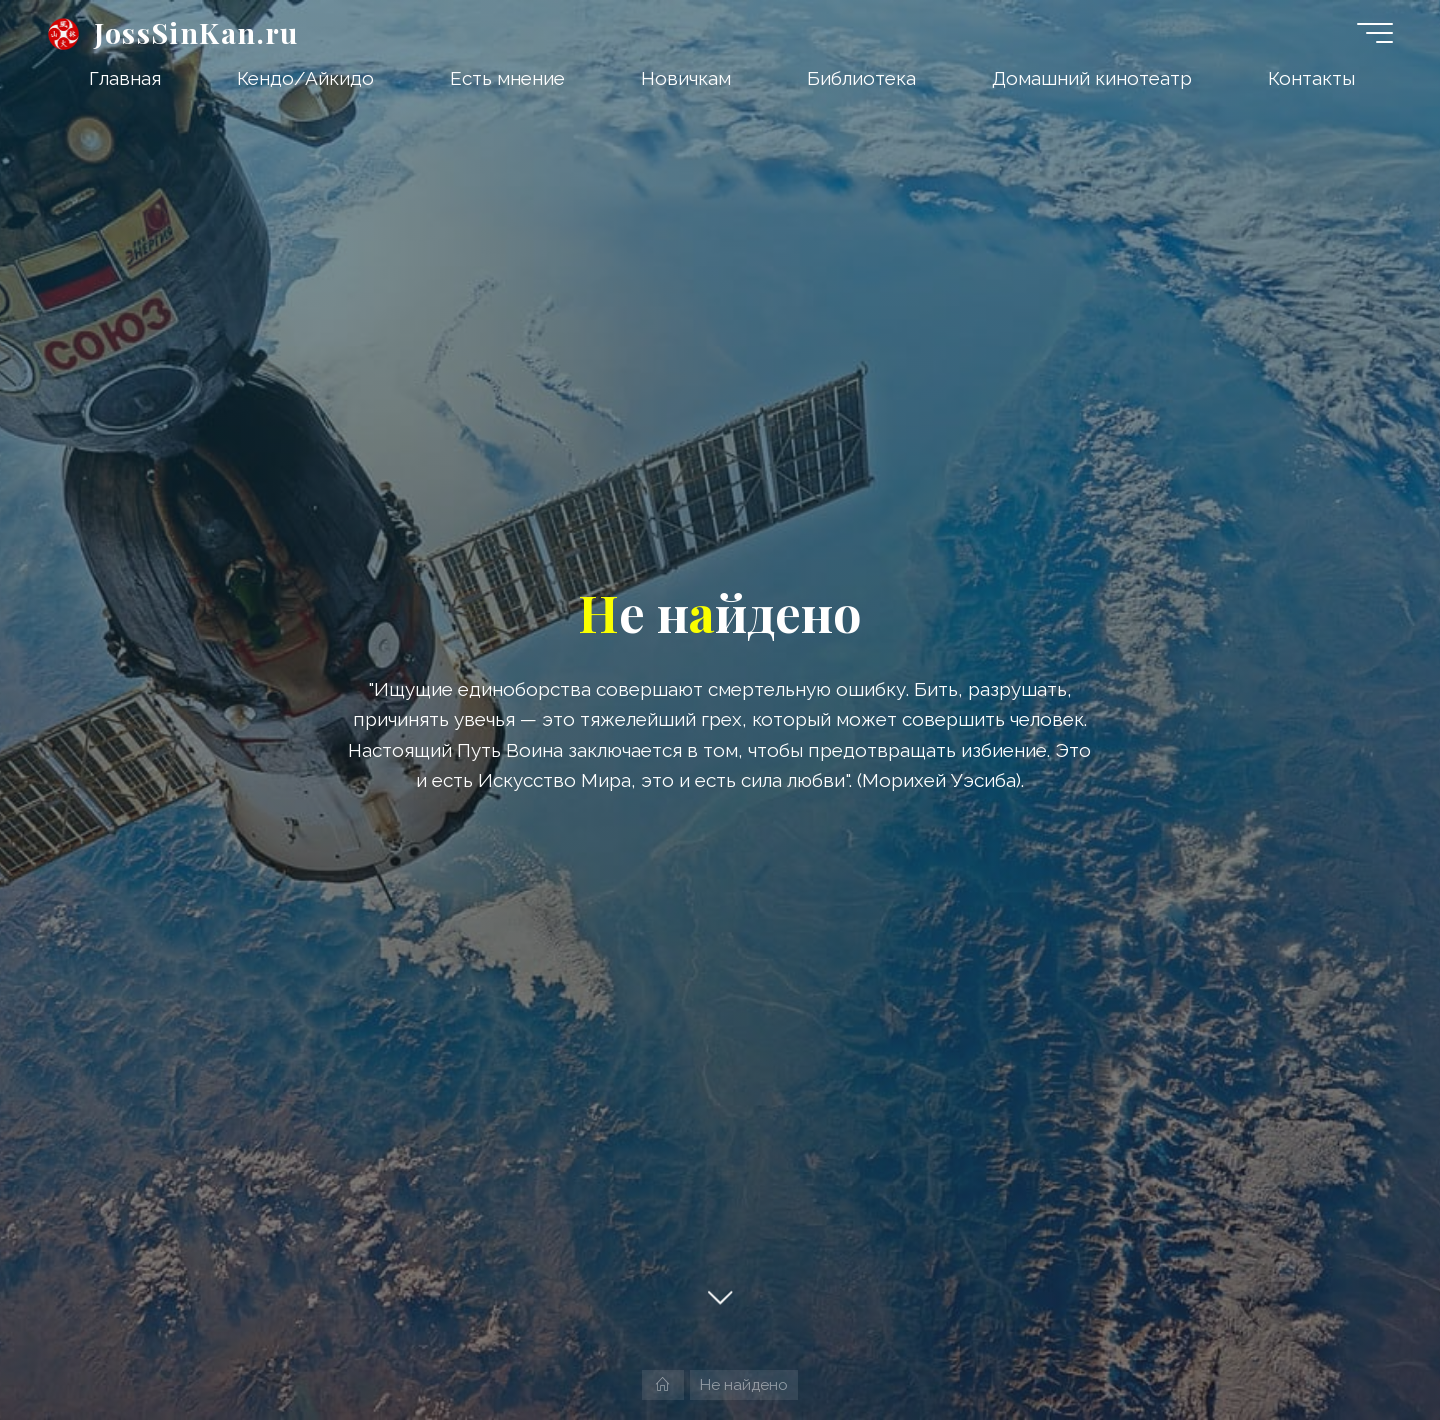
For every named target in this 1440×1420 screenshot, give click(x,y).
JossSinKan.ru (196, 32)
